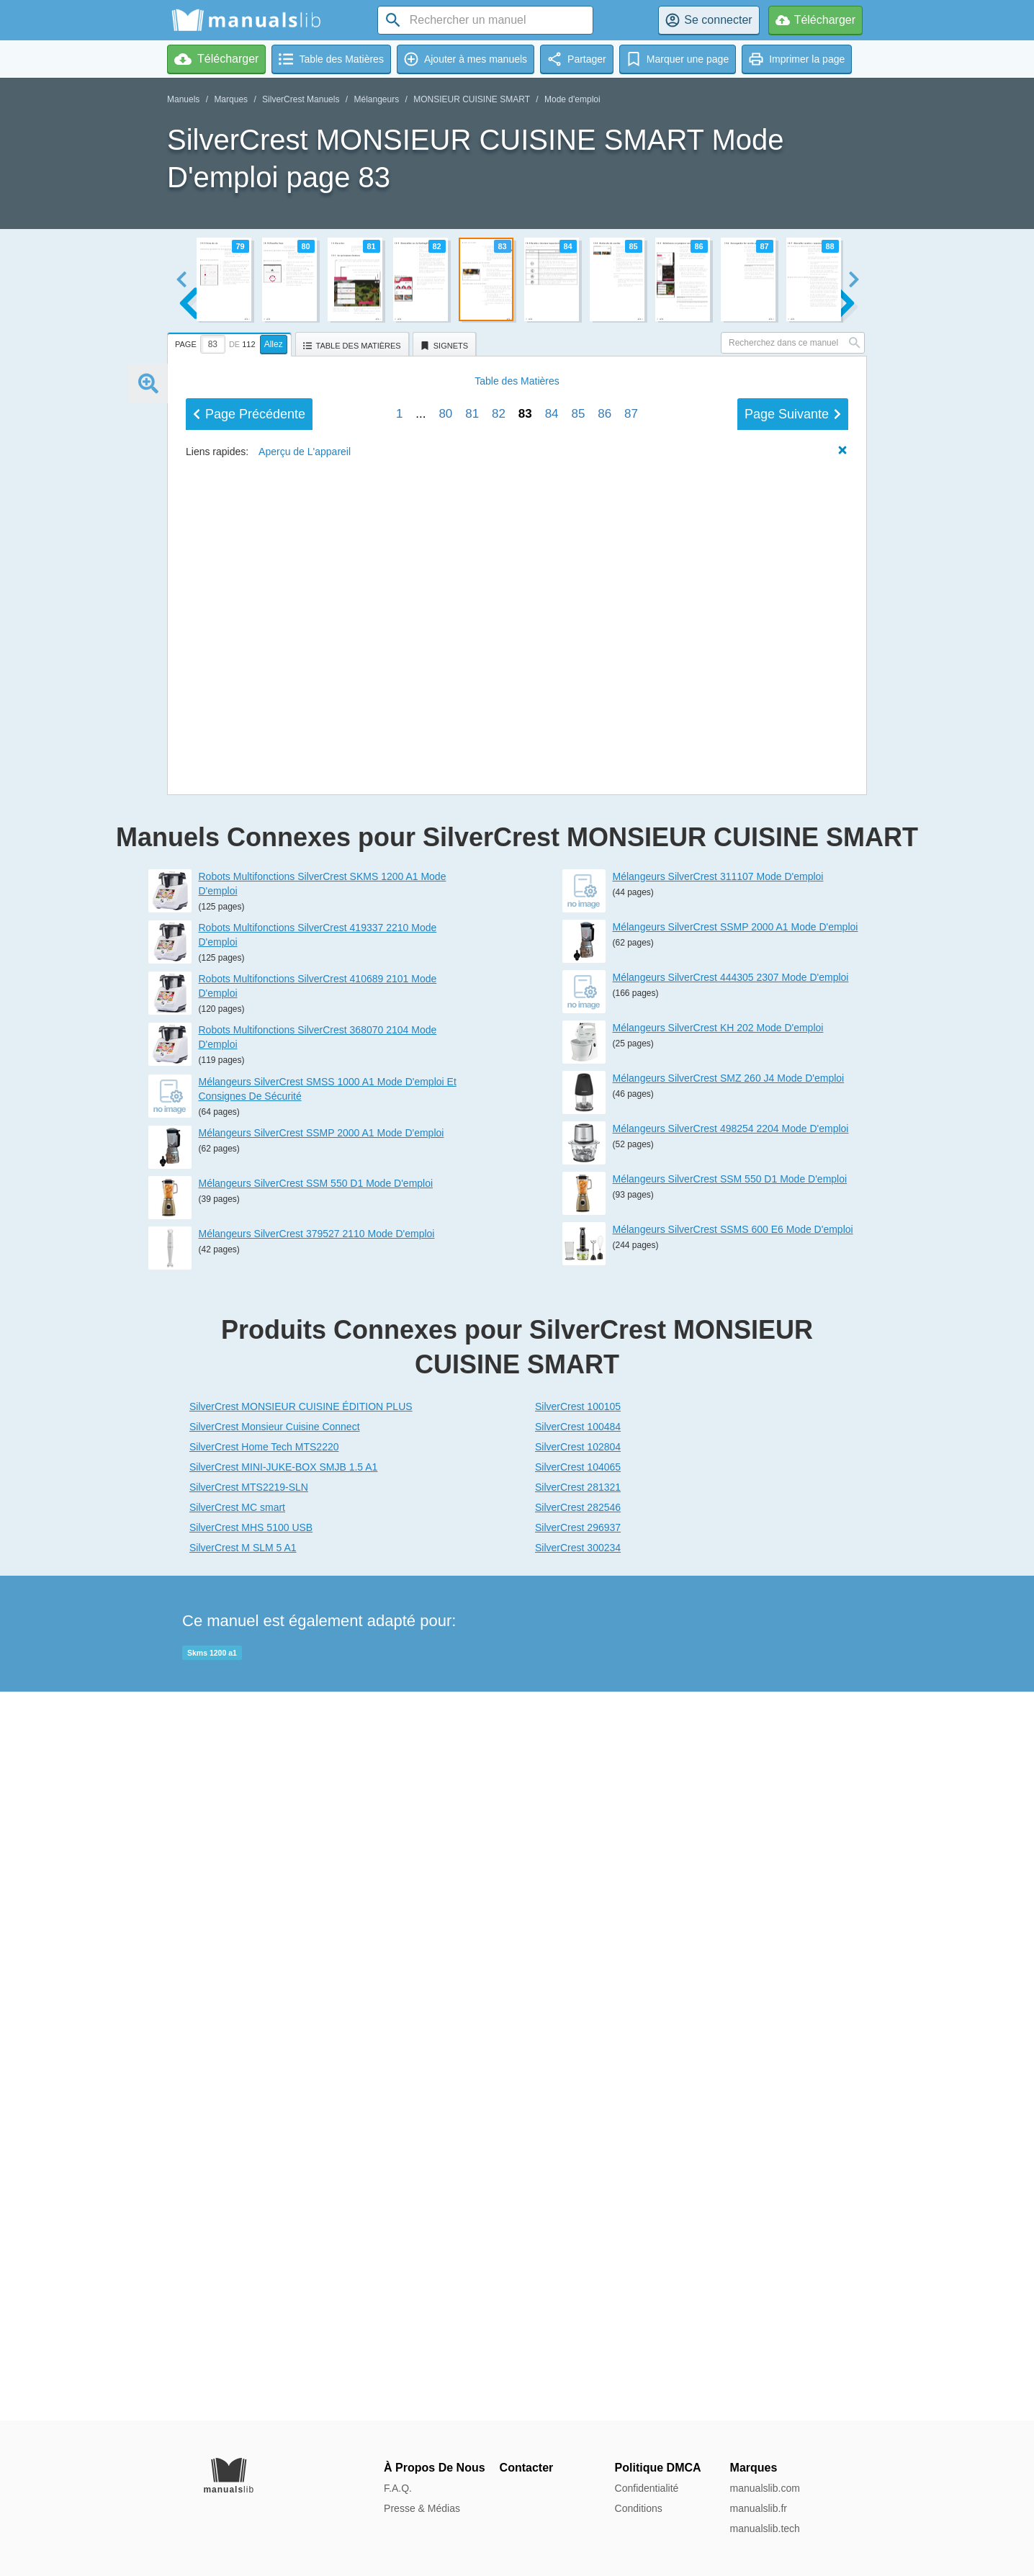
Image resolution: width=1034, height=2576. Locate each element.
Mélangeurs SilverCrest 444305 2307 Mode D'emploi (731, 1706)
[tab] (231, 342)
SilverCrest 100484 (578, 2155)
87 (631, 1402)
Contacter (527, 2467)
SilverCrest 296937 (578, 2256)
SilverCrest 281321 (578, 2216)
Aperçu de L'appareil (304, 1440)
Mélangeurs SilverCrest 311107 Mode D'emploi (718, 1605)
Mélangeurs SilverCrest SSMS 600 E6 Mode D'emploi (733, 1958)
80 (445, 1402)
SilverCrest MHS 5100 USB (251, 2256)
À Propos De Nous (434, 2467)
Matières (517, 1369)
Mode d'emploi (572, 99)
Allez (273, 344)
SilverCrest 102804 (578, 2175)
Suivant (793, 1403)
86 (604, 1402)
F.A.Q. (398, 2488)
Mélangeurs (376, 99)
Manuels (183, 99)
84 (552, 1402)
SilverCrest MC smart (237, 2236)
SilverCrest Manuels (300, 99)
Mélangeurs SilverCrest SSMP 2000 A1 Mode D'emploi (321, 1861)
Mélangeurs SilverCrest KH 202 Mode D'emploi (718, 1756)
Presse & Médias (422, 2508)
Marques (231, 99)
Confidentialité (647, 2488)
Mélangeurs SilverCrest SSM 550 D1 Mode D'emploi (316, 1912)
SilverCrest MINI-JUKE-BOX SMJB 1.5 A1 (283, 2196)
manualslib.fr (758, 2508)
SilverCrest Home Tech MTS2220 (263, 2175)
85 (578, 1402)
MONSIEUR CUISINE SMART (471, 99)
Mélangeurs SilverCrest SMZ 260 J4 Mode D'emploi (729, 1807)
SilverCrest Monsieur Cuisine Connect (274, 2155)
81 (472, 1402)
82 (498, 1402)
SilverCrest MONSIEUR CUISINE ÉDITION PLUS (301, 2135)
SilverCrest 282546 (578, 2236)
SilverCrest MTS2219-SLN (248, 2216)
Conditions (638, 2508)
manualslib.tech (765, 2528)
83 (525, 1402)
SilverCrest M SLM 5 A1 (243, 2276)
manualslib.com (765, 2488)
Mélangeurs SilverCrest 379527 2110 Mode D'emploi (317, 1962)
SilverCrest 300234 (578, 2276)
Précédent (249, 1403)
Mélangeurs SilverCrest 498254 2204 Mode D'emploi (731, 1857)
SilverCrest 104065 (578, 2196)
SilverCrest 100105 (578, 2135)
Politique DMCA (658, 2467)
